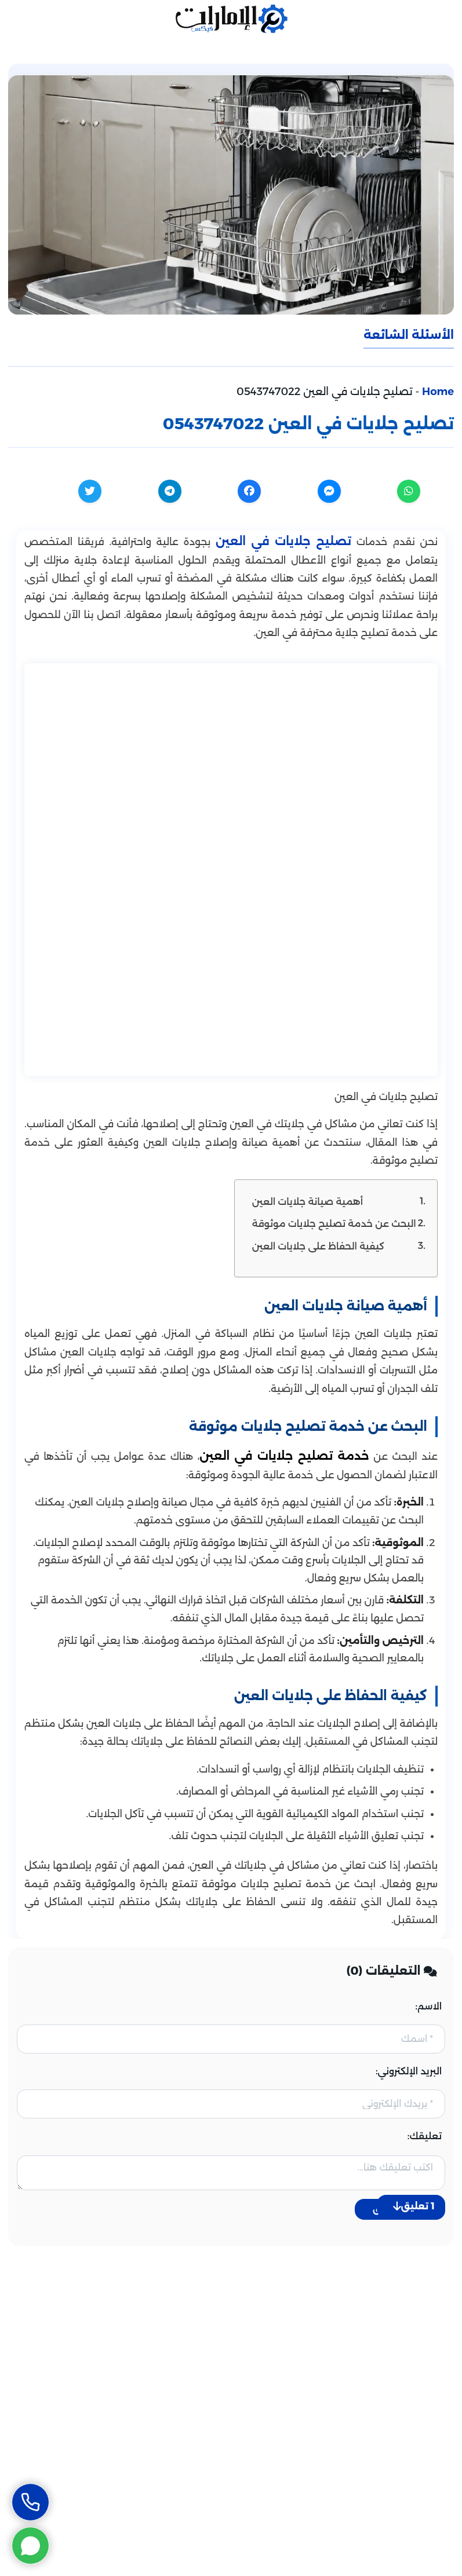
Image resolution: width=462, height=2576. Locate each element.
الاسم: (429, 2006)
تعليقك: (425, 2136)
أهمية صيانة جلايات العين (307, 1201)
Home (438, 391)
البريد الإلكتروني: (409, 2071)
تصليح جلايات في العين (283, 541)
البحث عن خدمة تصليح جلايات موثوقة (334, 1223)
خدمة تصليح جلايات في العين (284, 1456)
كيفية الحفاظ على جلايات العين (318, 1246)
